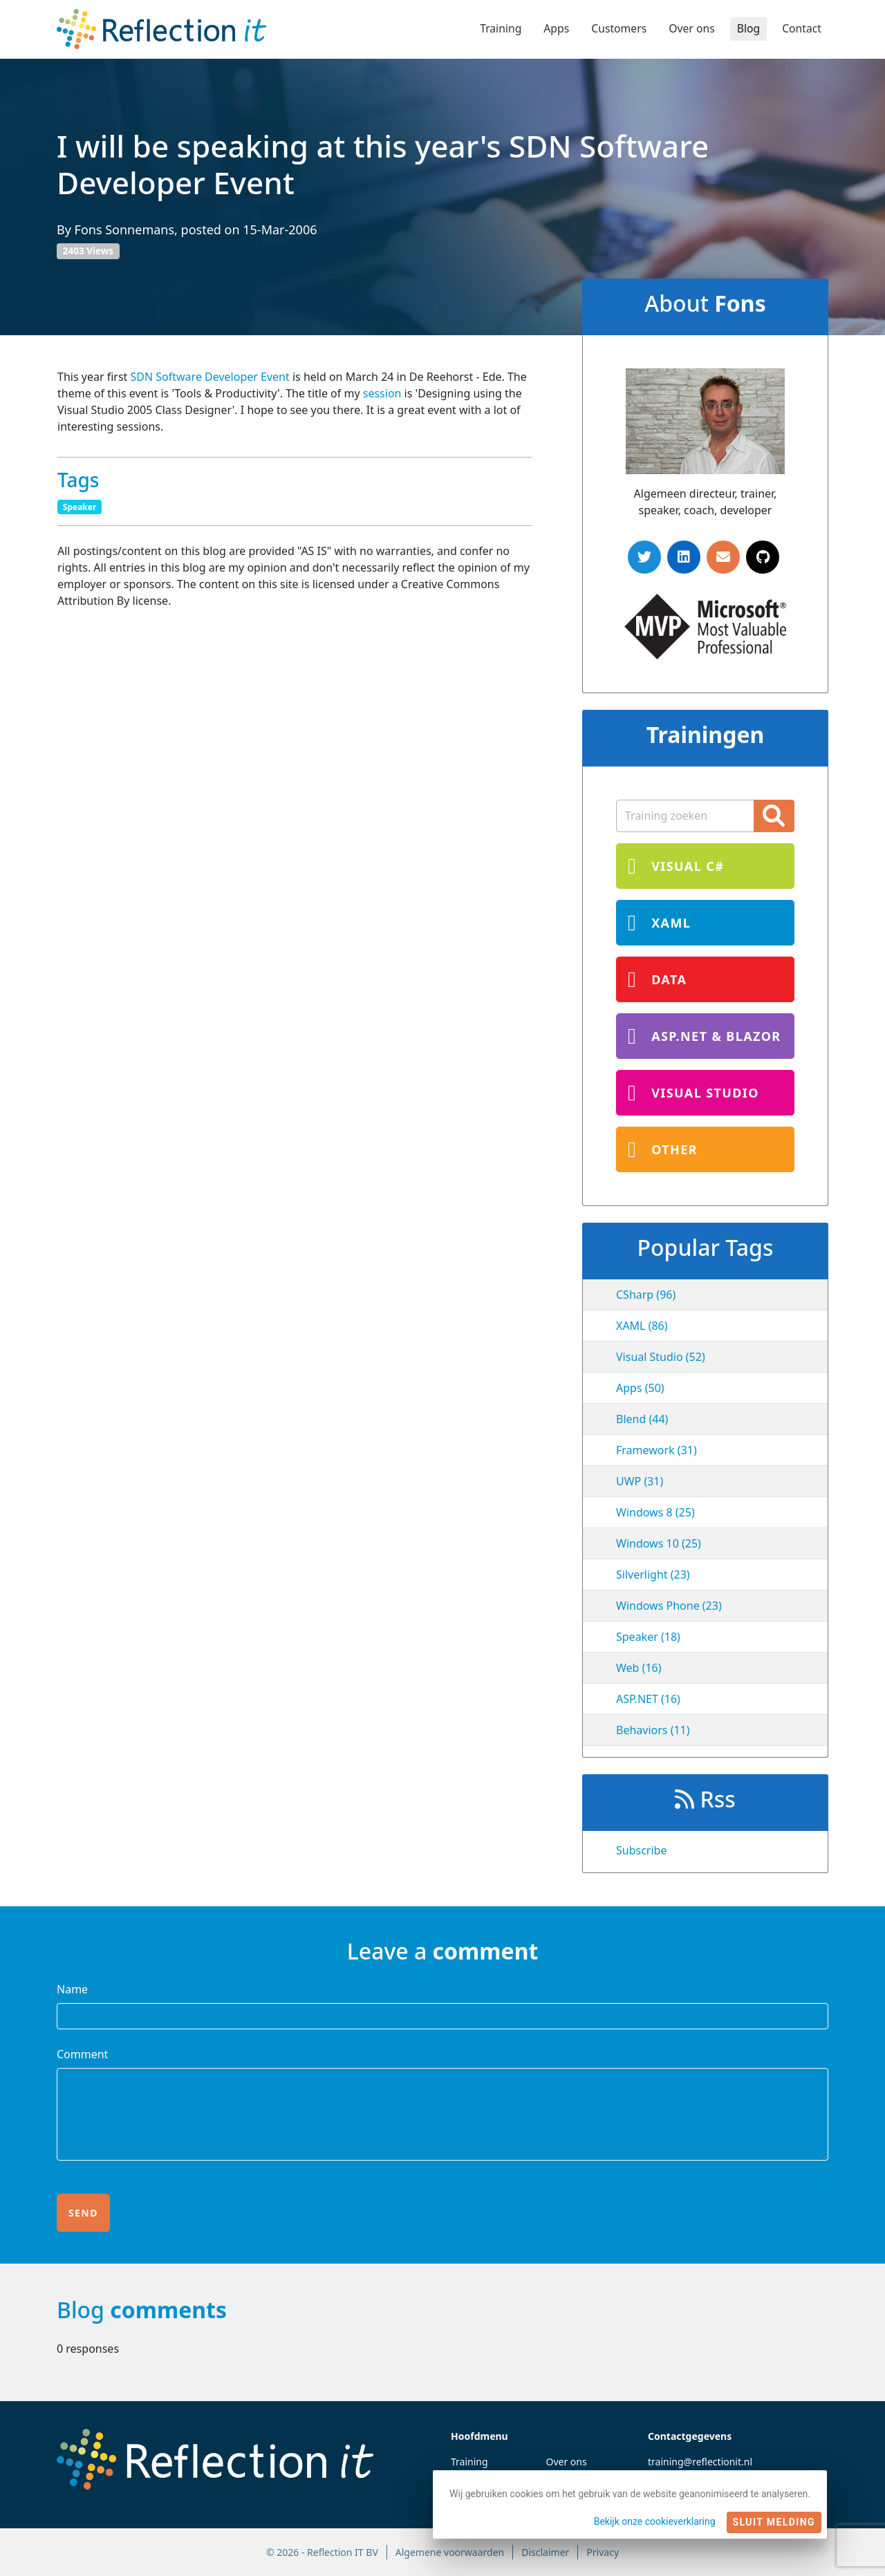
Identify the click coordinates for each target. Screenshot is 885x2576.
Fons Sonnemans (125, 229)
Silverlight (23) (653, 1574)
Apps (553, 29)
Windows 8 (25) (655, 1512)
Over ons (690, 29)
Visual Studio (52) (660, 1356)
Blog (747, 29)
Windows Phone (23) (669, 1605)
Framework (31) (656, 1450)
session (382, 393)
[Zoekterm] (685, 816)
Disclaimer (545, 2552)
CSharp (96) (646, 1294)
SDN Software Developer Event (210, 376)
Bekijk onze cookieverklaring (655, 2521)
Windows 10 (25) (658, 1543)
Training (497, 29)
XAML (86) (642, 1325)
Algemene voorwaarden (449, 2552)
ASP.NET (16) (648, 1699)
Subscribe (641, 1850)
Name (72, 1989)
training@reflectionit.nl (700, 2461)
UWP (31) (639, 1481)
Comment (82, 2054)
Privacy (602, 2552)
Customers (616, 29)
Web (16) (639, 1667)
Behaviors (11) (653, 1730)
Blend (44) (642, 1419)
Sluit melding (774, 2522)
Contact (801, 29)
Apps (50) (640, 1387)
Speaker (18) (648, 1636)
